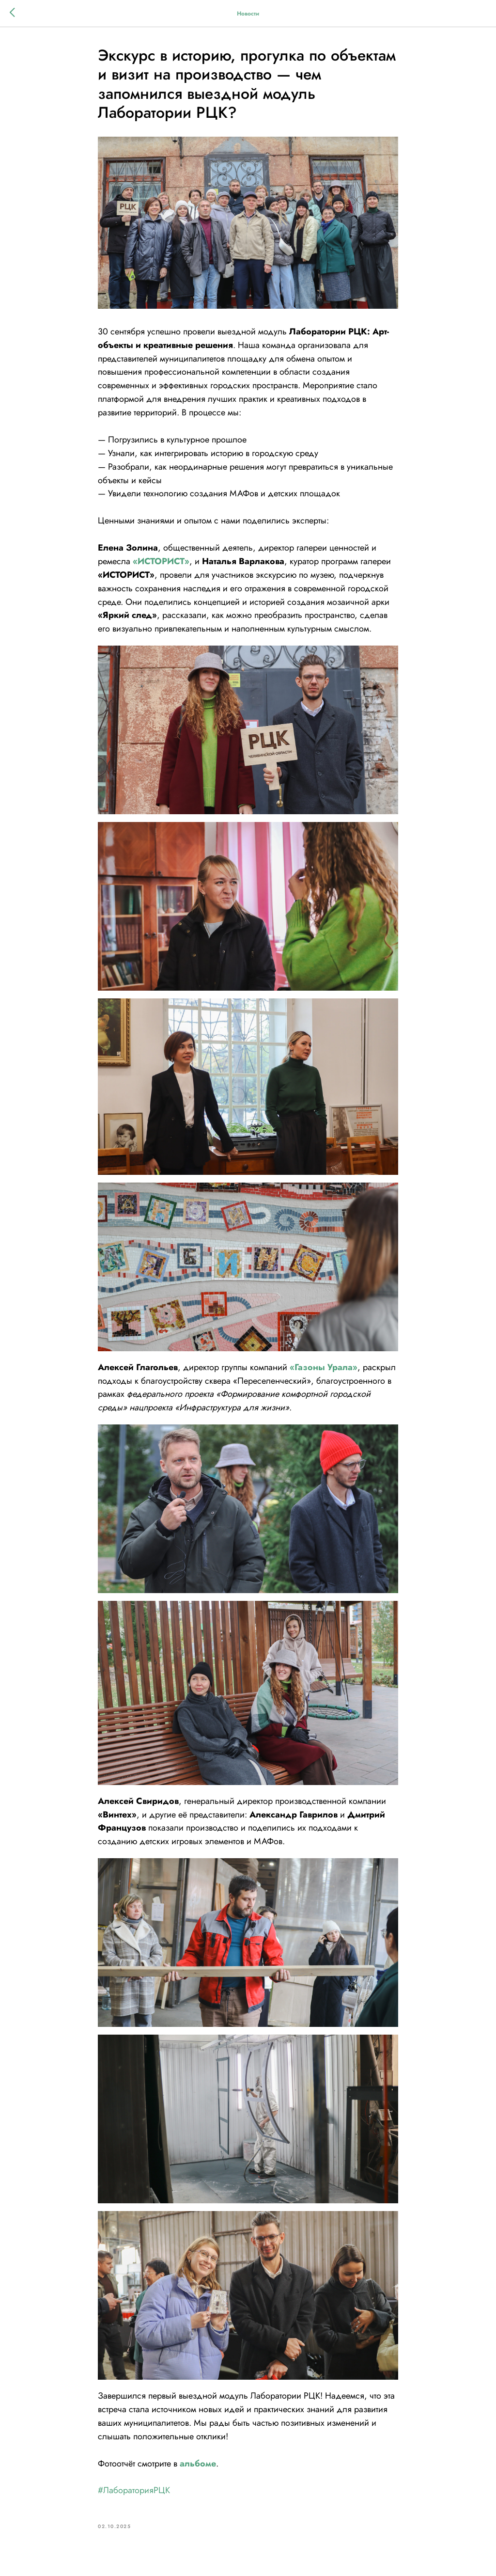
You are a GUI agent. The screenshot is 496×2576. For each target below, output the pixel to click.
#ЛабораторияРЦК (134, 2490)
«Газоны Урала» (323, 1367)
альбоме (198, 2463)
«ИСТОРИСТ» (161, 561)
